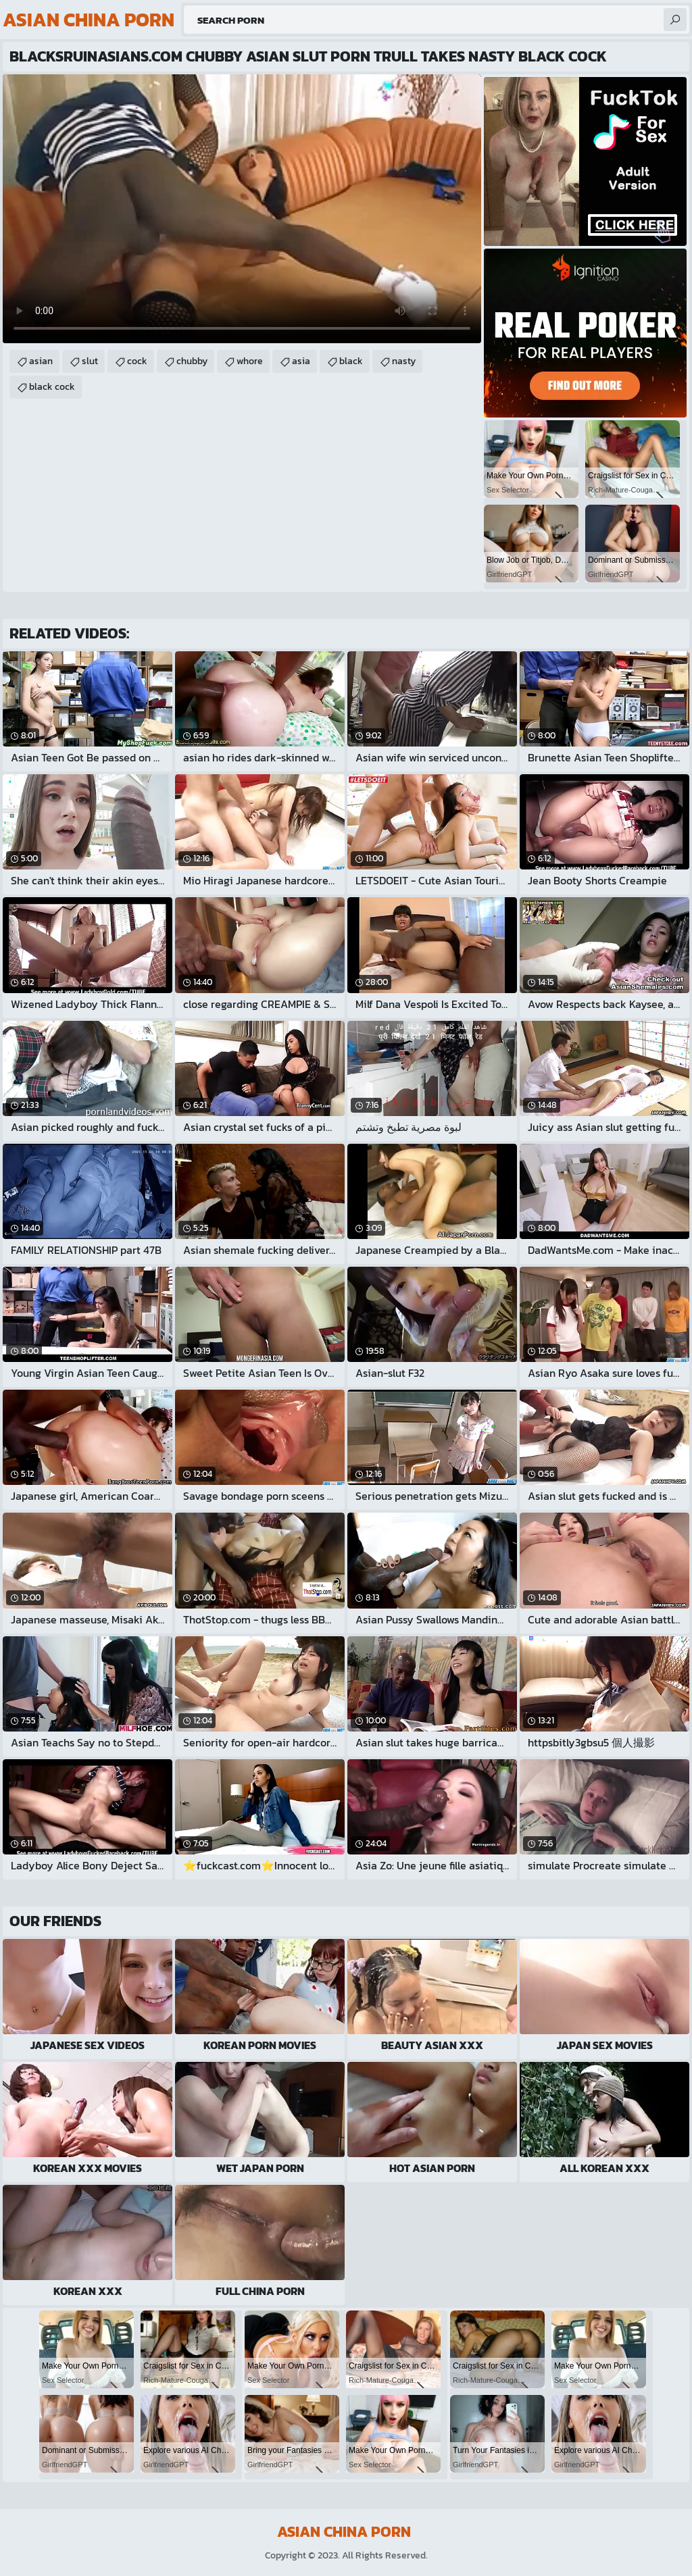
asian (41, 361)
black (351, 361)
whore (250, 361)
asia (301, 361)
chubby (191, 361)
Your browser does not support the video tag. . (242, 208)
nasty (404, 361)
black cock (52, 387)
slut (90, 361)
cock (137, 361)
